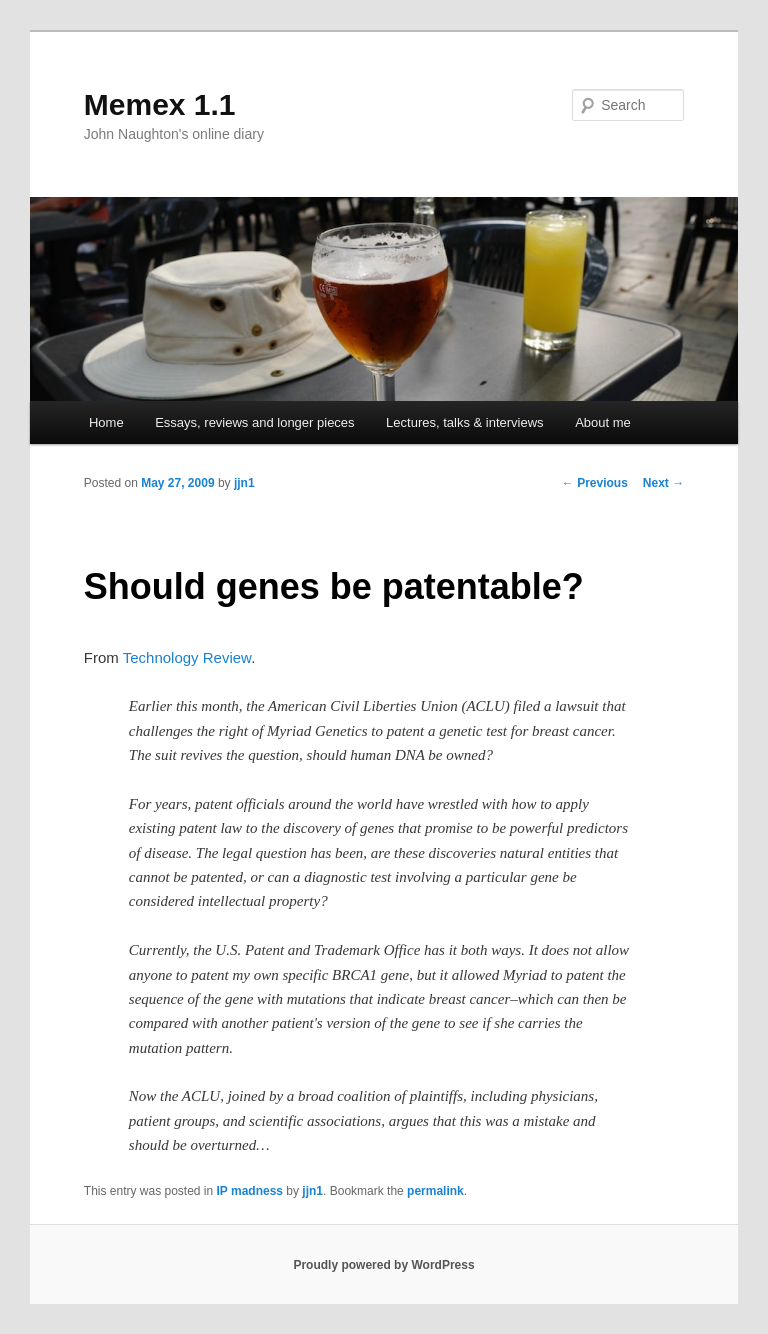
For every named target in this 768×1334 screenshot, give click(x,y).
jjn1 (244, 483)
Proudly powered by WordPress (383, 1265)
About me (603, 422)
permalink (435, 1191)
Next (663, 483)
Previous (595, 483)
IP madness (250, 1191)
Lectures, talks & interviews (465, 422)
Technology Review (187, 657)
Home (106, 422)
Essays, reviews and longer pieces (254, 422)
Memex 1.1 (160, 104)
